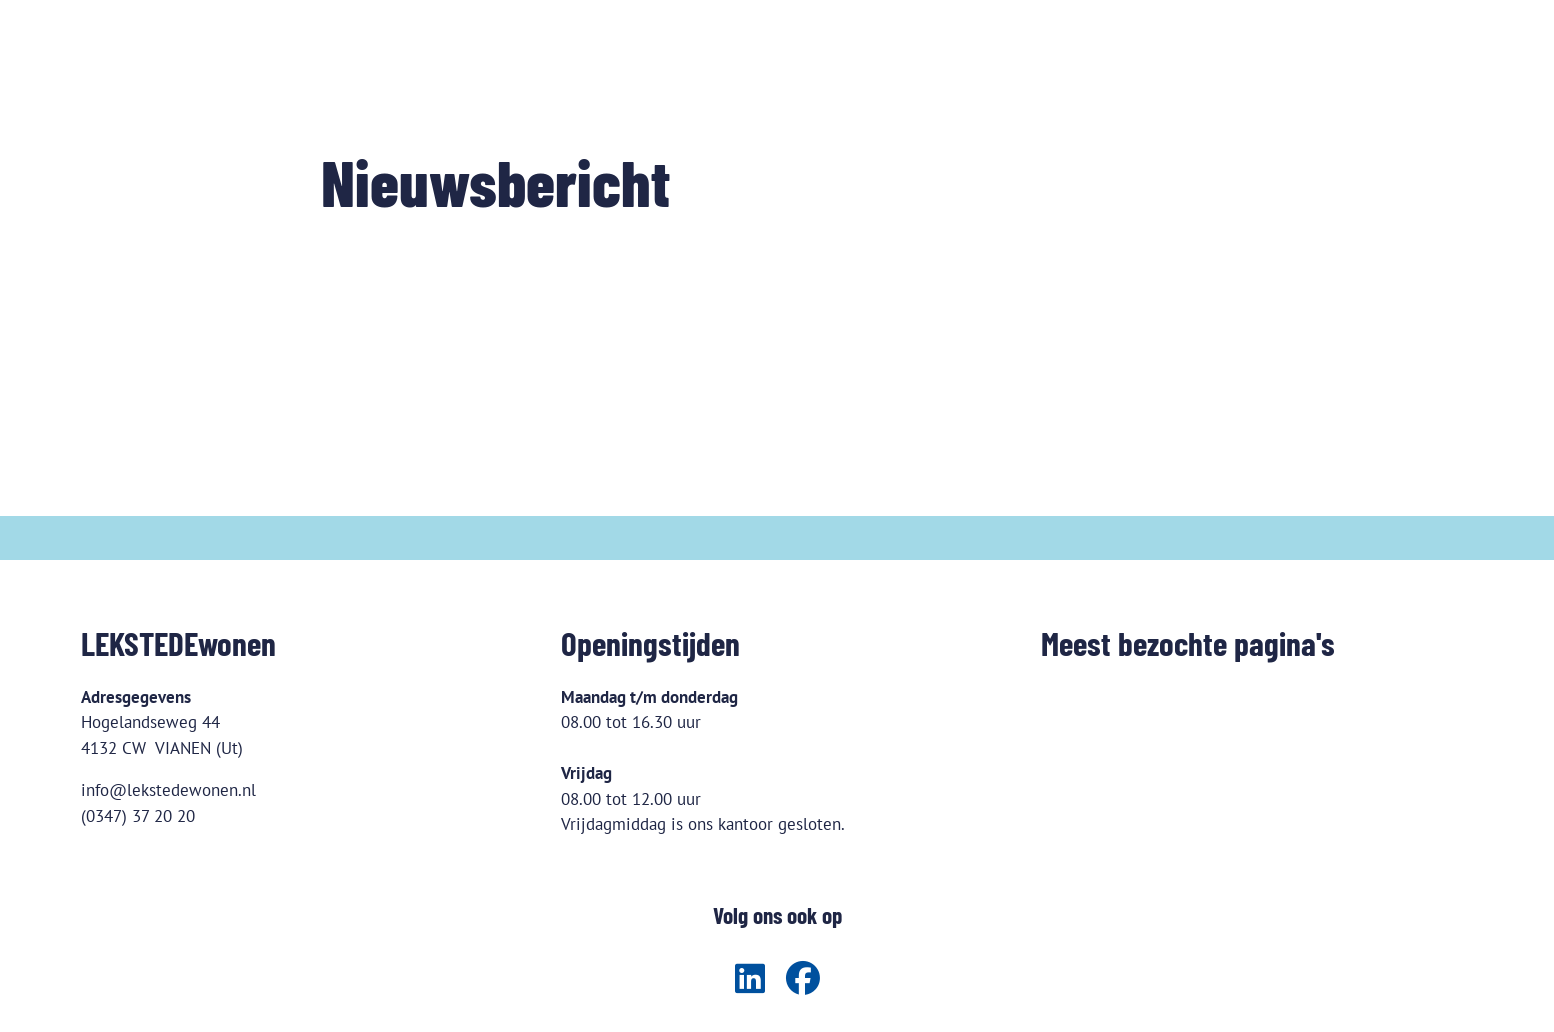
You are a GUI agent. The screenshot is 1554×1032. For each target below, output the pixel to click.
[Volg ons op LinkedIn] (750, 980)
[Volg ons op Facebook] (803, 980)
